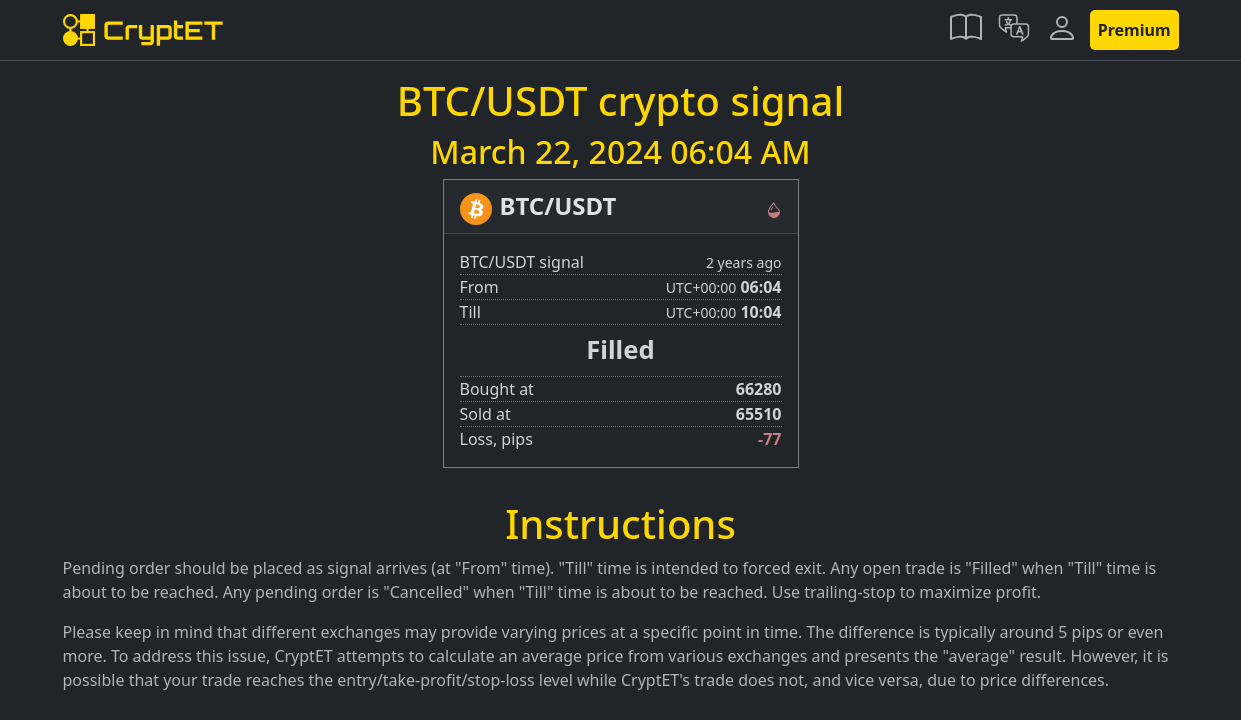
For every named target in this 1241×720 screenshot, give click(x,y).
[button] (966, 30)
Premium (1134, 30)
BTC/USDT (558, 205)
